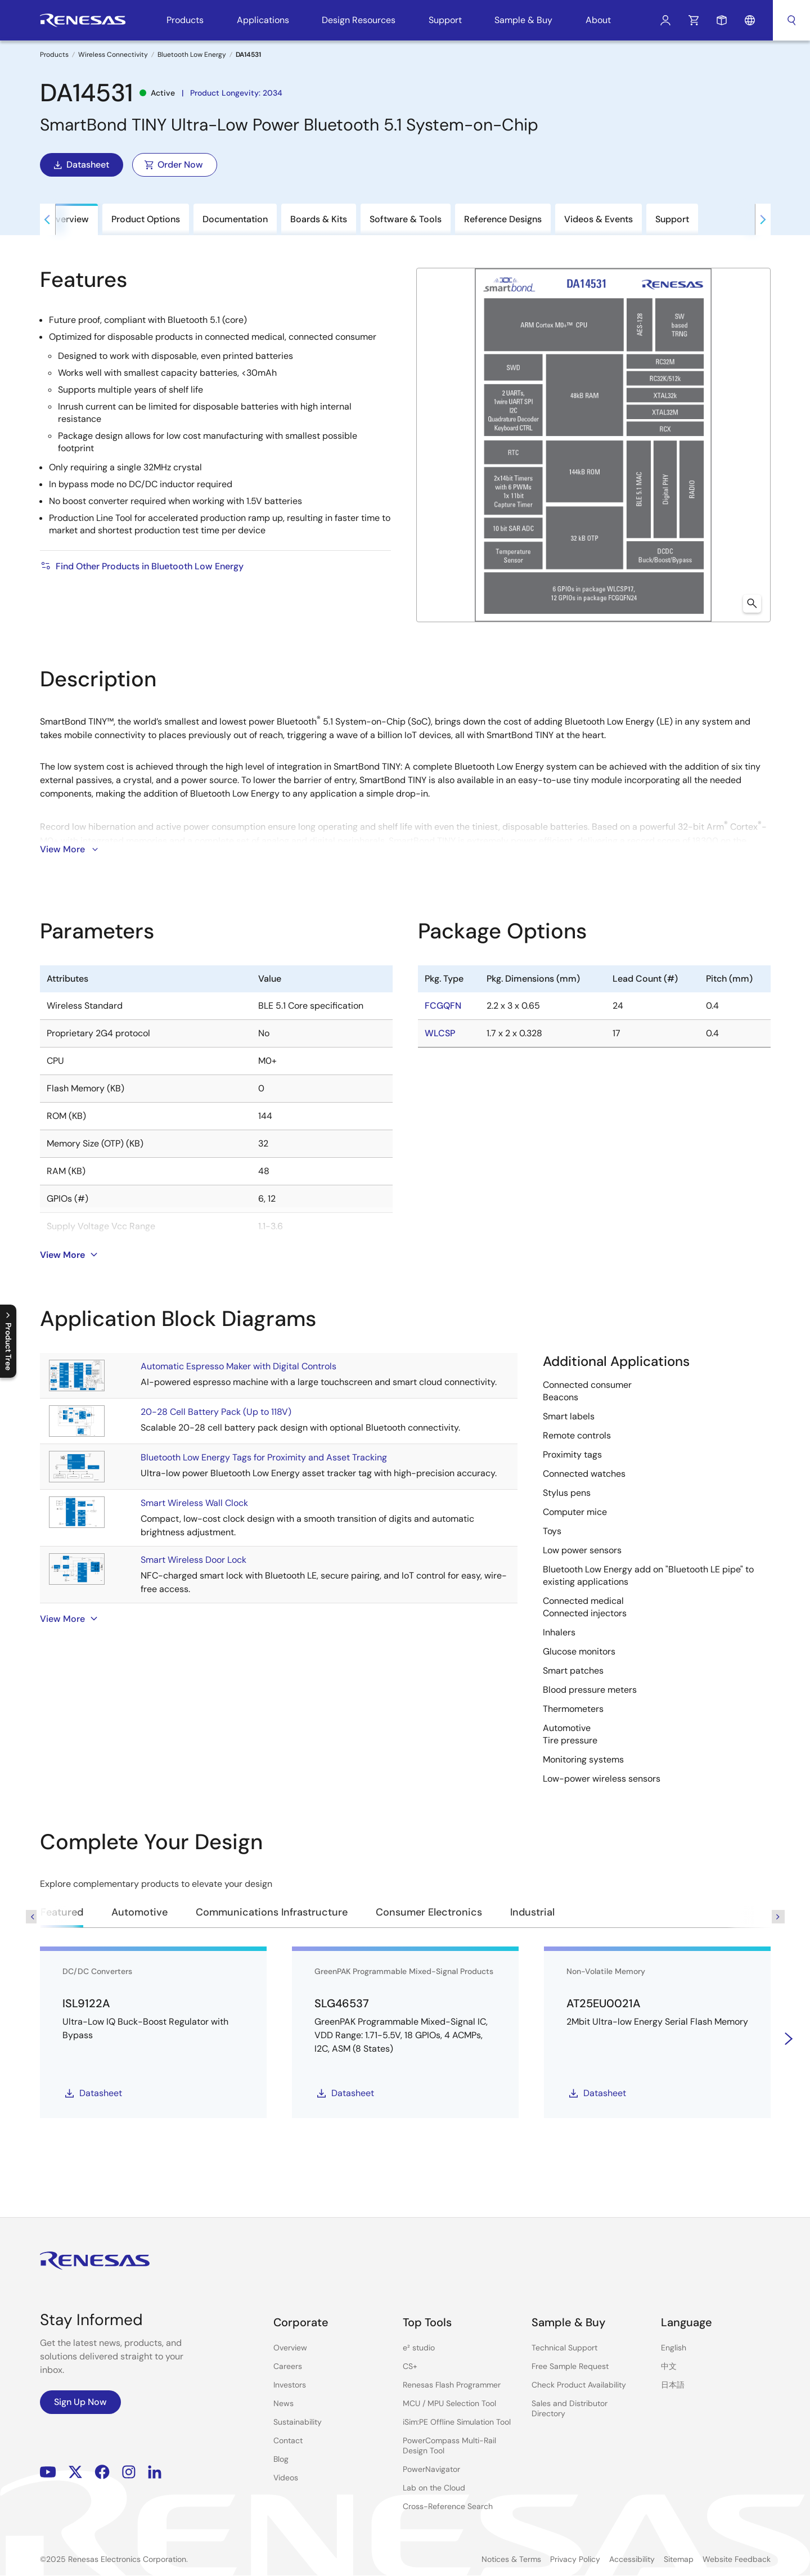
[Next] (788, 2039)
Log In (665, 20)
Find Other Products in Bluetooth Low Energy (142, 566)
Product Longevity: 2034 (236, 93)
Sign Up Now (80, 2402)
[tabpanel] (405, 1193)
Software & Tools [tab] (406, 219)
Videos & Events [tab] (598, 219)
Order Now (173, 164)
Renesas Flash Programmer (452, 2385)
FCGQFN (443, 1005)
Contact (288, 2440)
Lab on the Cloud (434, 2488)
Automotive (139, 1912)
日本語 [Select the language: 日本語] (673, 2385)
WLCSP (440, 1033)
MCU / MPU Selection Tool (449, 2403)
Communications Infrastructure (272, 1912)
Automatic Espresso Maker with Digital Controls (238, 1366)
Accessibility (632, 2559)
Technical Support (564, 2348)
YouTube (48, 2472)
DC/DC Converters (97, 1971)
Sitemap (679, 2559)
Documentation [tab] (235, 219)
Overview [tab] (69, 219)
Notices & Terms (511, 2559)
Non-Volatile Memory (605, 1971)
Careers (287, 2366)
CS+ (410, 2366)
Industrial (532, 1912)
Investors (289, 2385)
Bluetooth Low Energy (192, 54)
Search (791, 20)
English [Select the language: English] (673, 2348)
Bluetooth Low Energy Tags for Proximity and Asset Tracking (264, 1457)
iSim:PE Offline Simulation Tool (457, 2422)
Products (54, 54)
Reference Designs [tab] (503, 219)
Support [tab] (672, 219)
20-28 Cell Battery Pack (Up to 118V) (216, 1412)
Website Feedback (737, 2559)
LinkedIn (154, 2472)
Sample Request (722, 20)
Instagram (129, 2472)
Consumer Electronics (429, 1912)
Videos (285, 2477)
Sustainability (297, 2422)
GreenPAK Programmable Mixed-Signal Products (403, 1971)
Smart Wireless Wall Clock (194, 1503)
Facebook (102, 2472)
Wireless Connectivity (113, 54)
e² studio (419, 2348)
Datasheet (80, 165)
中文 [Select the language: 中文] (669, 2366)
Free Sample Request (570, 2366)
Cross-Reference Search (448, 2506)
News (283, 2403)
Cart (693, 20)
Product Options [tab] (145, 219)
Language (750, 20)
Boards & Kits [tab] (318, 219)
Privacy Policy (575, 2559)
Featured (61, 1912)
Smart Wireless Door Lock (193, 1560)
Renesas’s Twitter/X (75, 2472)
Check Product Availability (579, 2385)
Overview (290, 2348)
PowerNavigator (431, 2469)
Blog (281, 2459)
